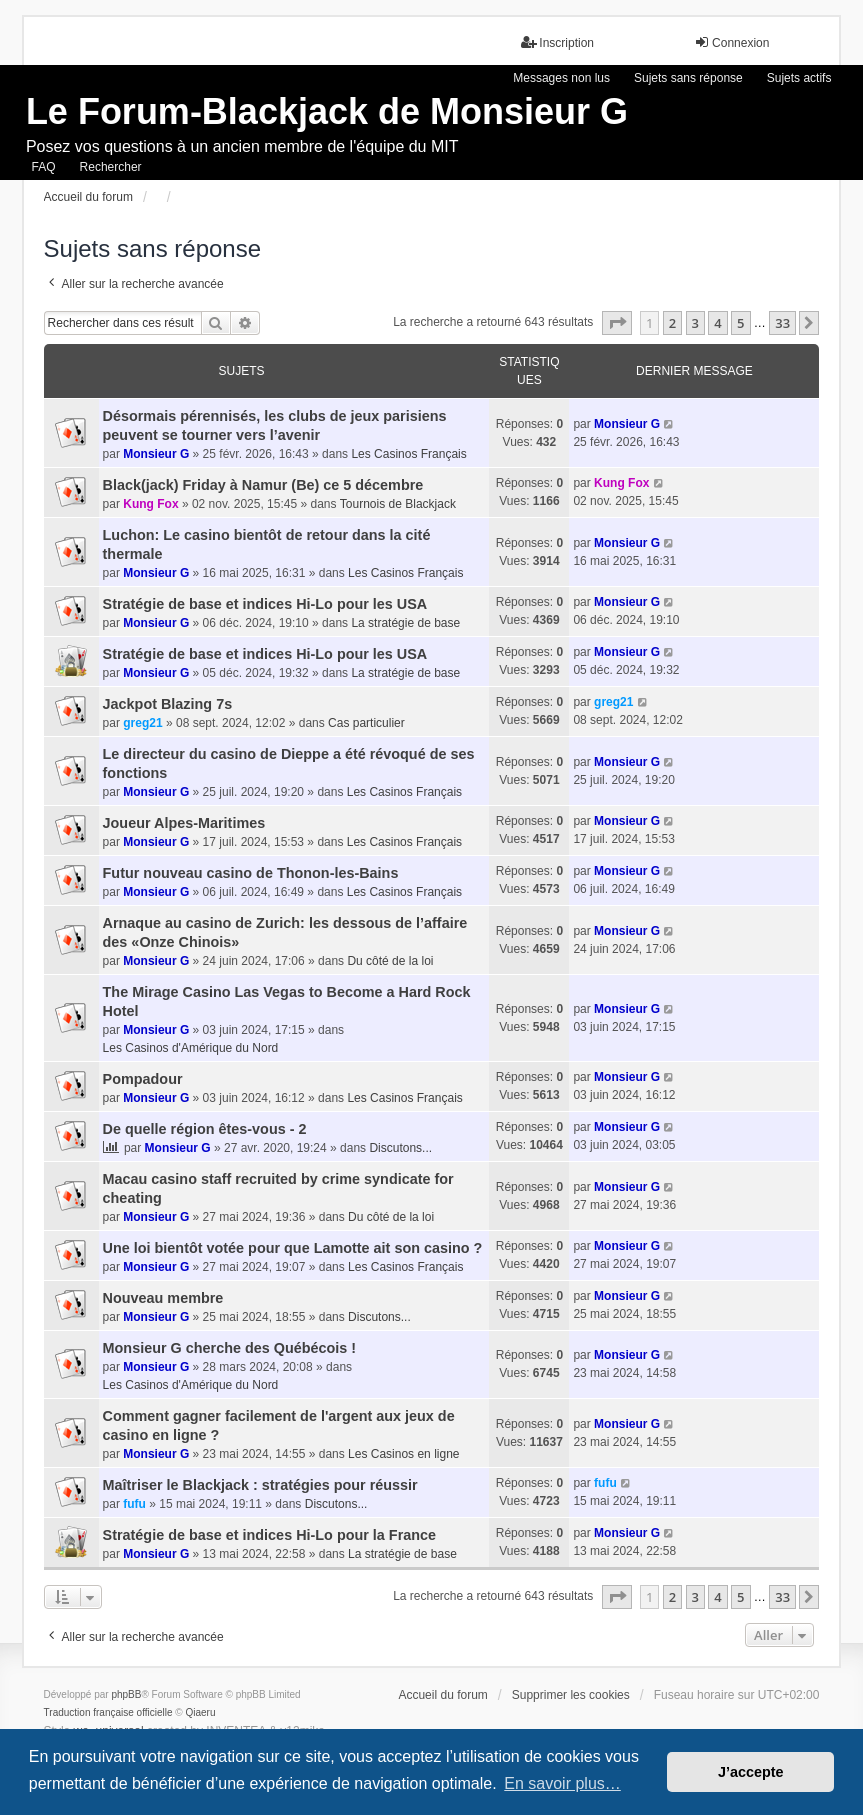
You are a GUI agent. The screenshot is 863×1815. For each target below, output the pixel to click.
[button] (617, 323)
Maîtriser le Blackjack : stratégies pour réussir (260, 1485)
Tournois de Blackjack (398, 504)
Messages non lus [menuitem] (561, 78)
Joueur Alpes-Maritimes (184, 823)
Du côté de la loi (390, 961)
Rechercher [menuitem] (111, 167)
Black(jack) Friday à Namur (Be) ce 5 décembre (263, 485)
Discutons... (400, 1148)
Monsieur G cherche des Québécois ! (230, 1348)
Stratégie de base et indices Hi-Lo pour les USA (265, 604)
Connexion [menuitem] (731, 42)
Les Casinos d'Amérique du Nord (191, 1048)
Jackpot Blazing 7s (168, 704)
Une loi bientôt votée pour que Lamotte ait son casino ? (293, 1248)
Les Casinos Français (408, 454)
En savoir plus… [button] (562, 1783)
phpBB (126, 1694)
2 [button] (672, 323)
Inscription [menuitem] (557, 42)
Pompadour (143, 1079)
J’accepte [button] (751, 1772)
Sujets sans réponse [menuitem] (688, 78)
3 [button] (695, 323)
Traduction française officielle (108, 1712)
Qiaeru (200, 1712)
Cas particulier (366, 723)
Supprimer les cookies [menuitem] (571, 1695)
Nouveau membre (163, 1298)
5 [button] (740, 323)
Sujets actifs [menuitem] (799, 78)
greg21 (142, 723)
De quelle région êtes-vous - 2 (205, 1129)
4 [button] (717, 323)
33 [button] (782, 323)
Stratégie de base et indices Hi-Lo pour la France (269, 1535)
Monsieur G (156, 454)
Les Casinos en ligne (403, 1454)
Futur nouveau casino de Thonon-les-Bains (251, 873)
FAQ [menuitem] (44, 167)
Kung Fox (150, 504)
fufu (134, 1504)
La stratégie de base (405, 623)
